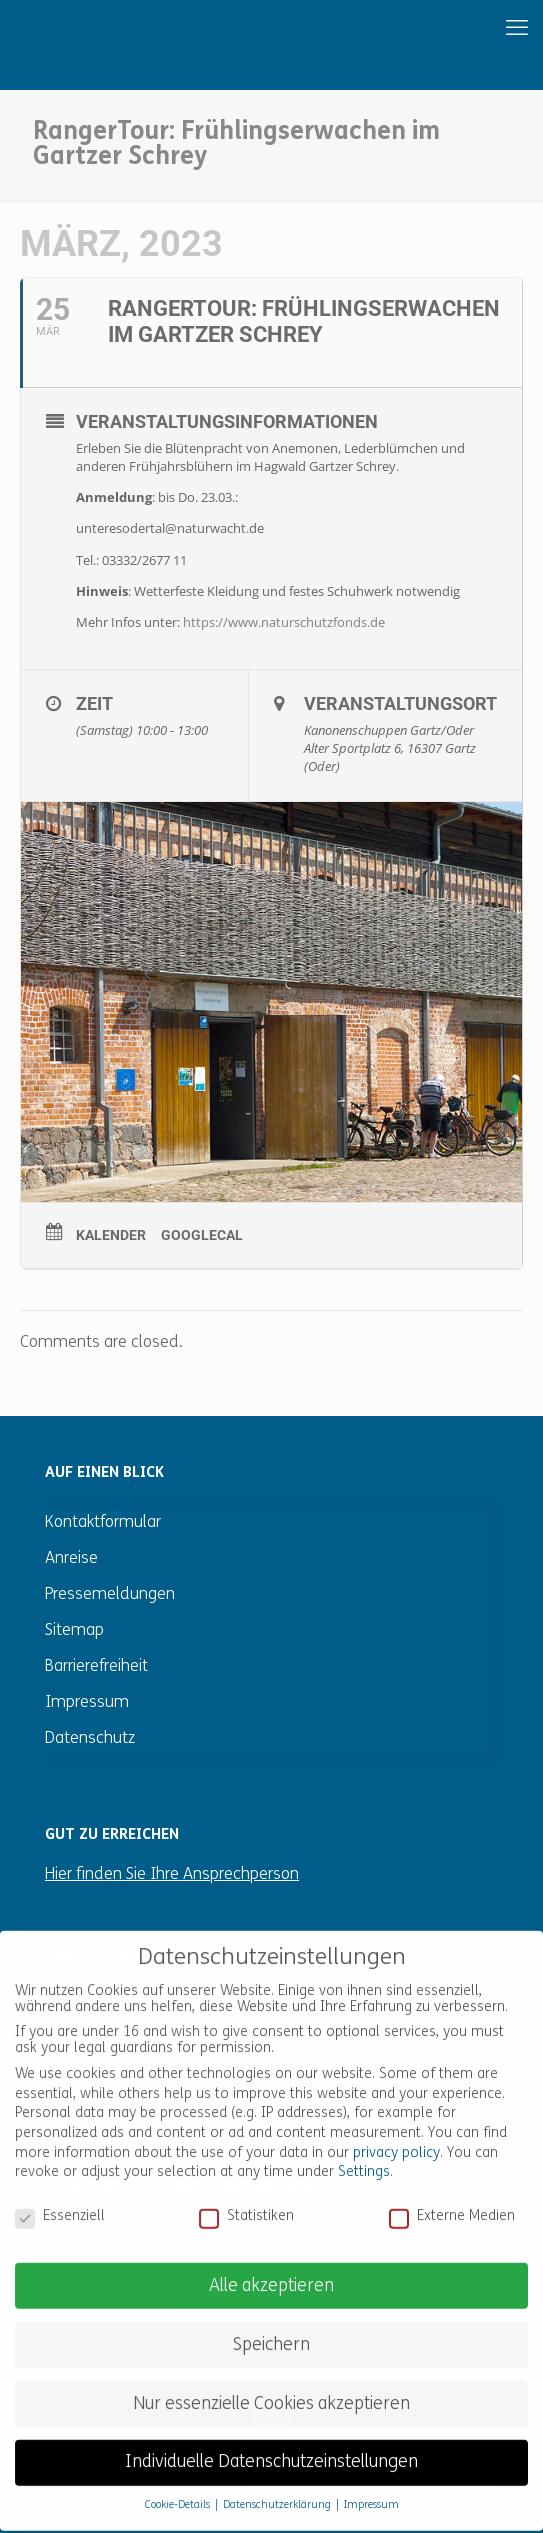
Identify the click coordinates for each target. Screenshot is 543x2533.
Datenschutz (90, 1739)
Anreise (71, 1559)
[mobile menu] (450, 30)
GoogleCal (202, 1235)
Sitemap (74, 1631)
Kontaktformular (103, 1523)
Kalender (111, 1235)
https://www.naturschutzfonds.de (284, 622)
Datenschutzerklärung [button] (278, 2484)
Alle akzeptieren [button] (271, 2264)
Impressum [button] (371, 2484)
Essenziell (60, 2195)
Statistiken (246, 2195)
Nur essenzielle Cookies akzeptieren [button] (271, 2382)
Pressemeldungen (110, 1595)
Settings (364, 2150)
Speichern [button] (271, 2323)
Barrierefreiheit (96, 1667)
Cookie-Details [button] (179, 2484)
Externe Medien (452, 2195)
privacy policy (396, 2131)
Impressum (87, 1703)
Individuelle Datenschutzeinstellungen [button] (271, 2441)
